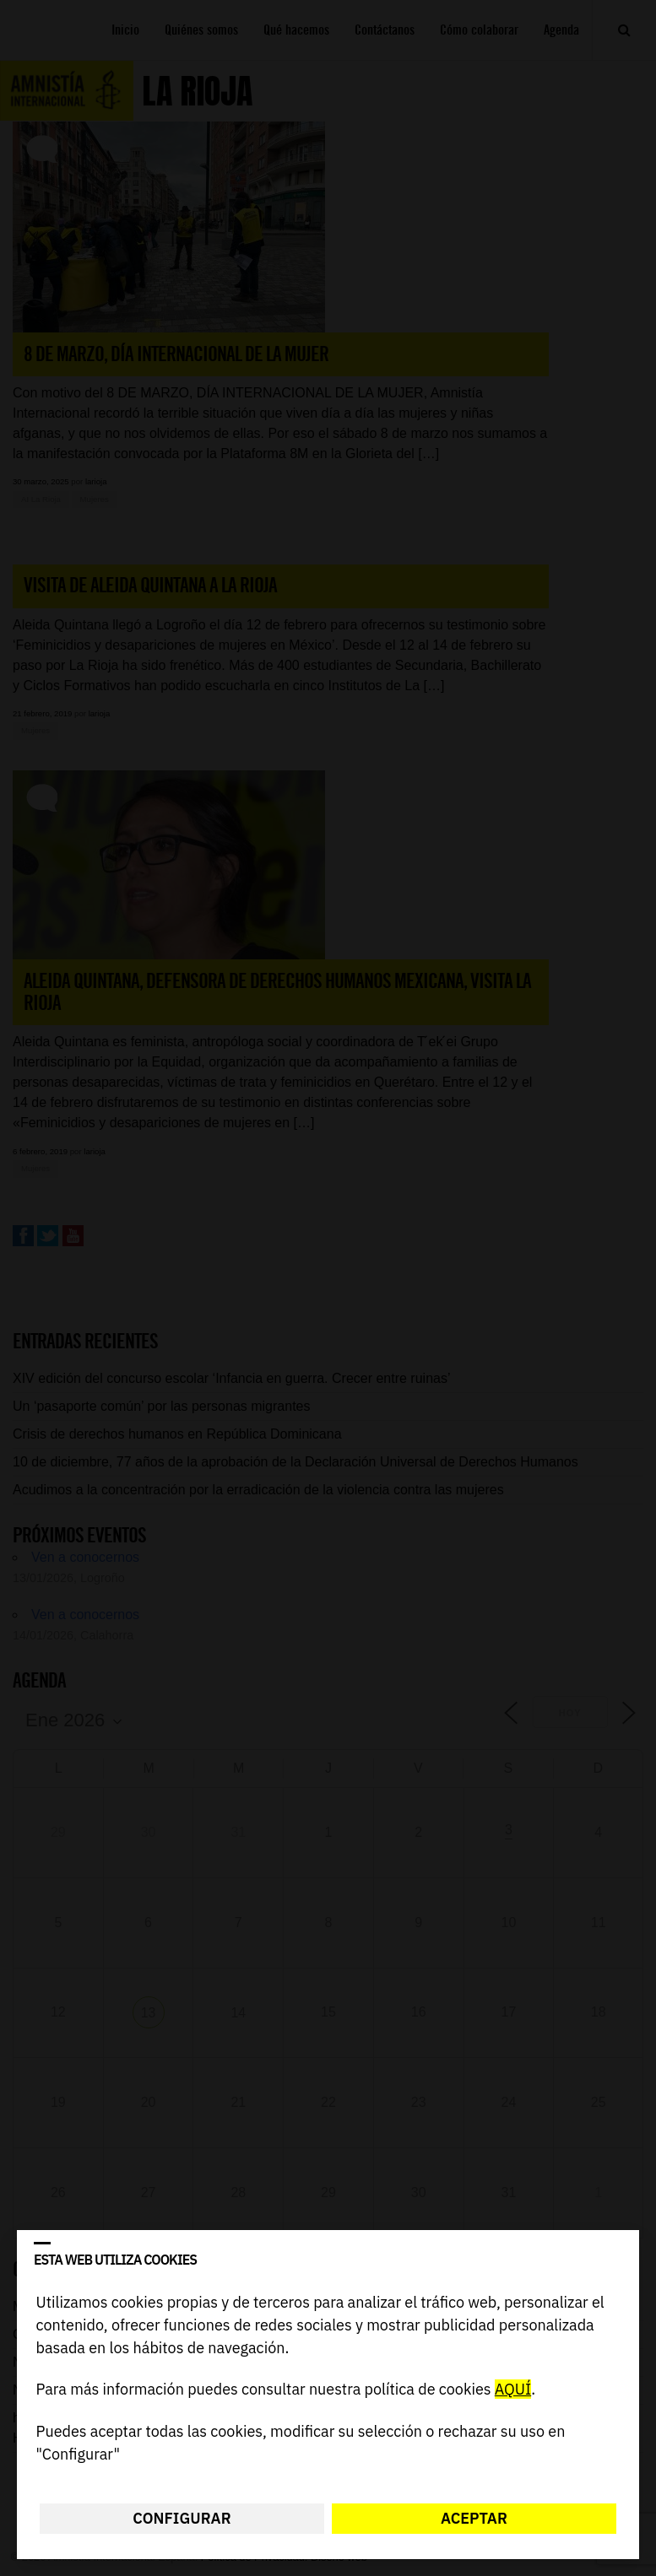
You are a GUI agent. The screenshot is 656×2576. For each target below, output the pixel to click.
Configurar (181, 2518)
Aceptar (474, 2518)
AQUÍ (513, 2390)
